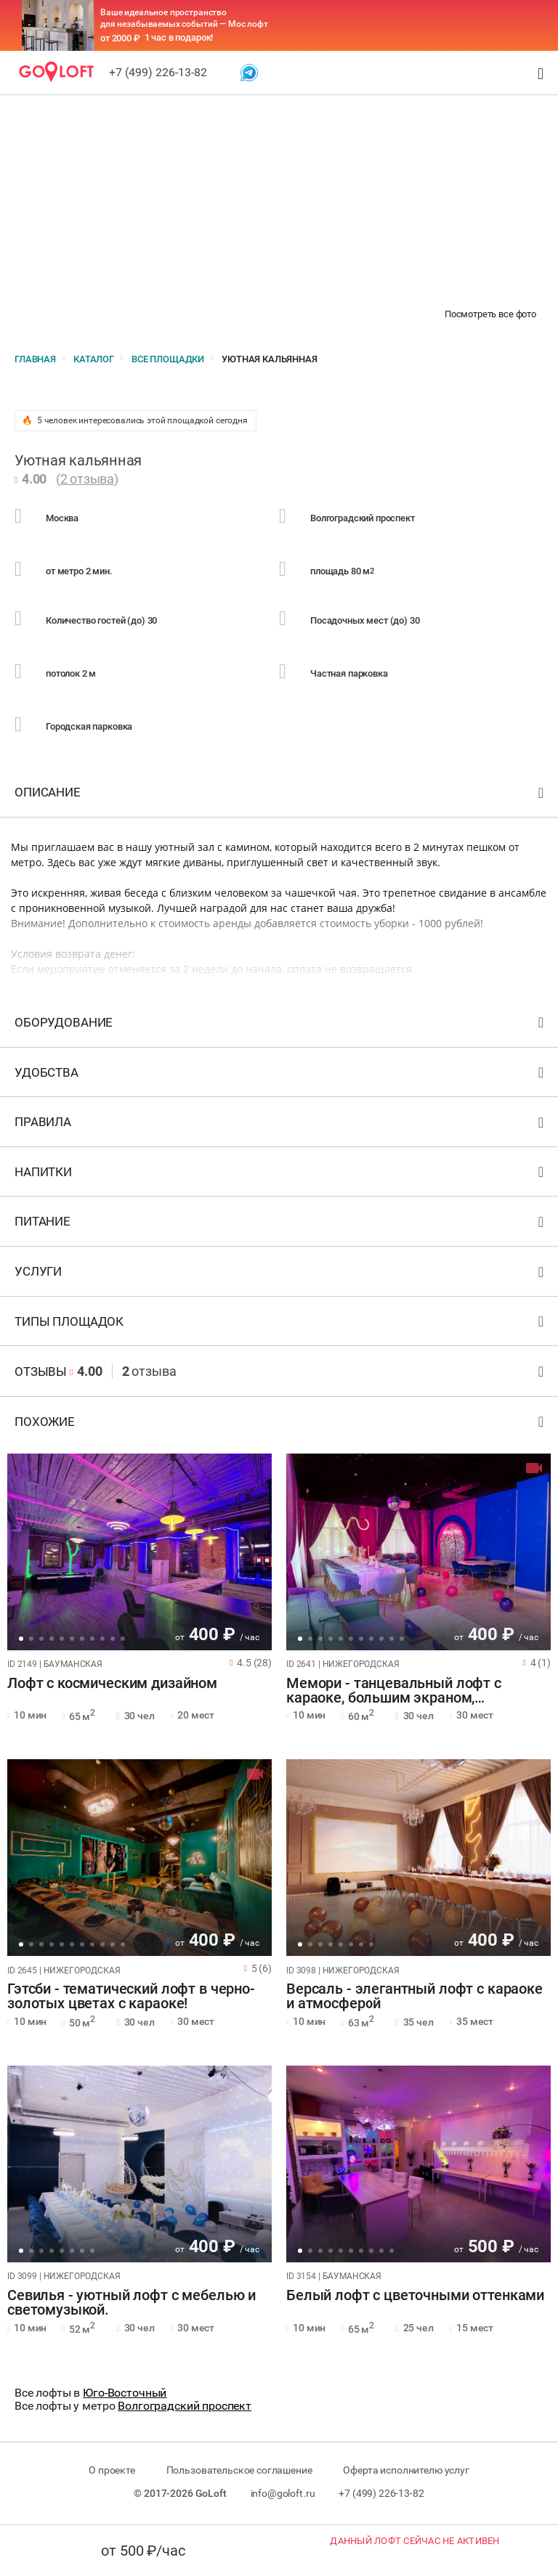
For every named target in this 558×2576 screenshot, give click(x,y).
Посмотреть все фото (490, 314)
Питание (281, 1224)
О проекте (112, 2470)
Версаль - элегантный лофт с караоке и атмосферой (414, 1996)
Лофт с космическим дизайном (112, 1684)
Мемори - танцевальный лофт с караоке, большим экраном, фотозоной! (393, 1691)
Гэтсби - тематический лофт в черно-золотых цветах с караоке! (131, 1996)
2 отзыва (87, 478)
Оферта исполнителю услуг (406, 2470)
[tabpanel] (139, 1552)
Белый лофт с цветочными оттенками (415, 2296)
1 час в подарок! (179, 37)
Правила (281, 1125)
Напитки (281, 1175)
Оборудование (281, 1025)
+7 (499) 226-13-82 (158, 72)
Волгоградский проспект (184, 2406)
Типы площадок (281, 1324)
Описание (281, 795)
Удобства (281, 1075)
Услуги (281, 1274)
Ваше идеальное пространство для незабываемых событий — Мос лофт (184, 18)
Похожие (281, 1425)
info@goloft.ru (283, 2493)
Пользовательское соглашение (239, 2470)
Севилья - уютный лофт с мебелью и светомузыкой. (131, 2303)
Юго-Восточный (124, 2393)
